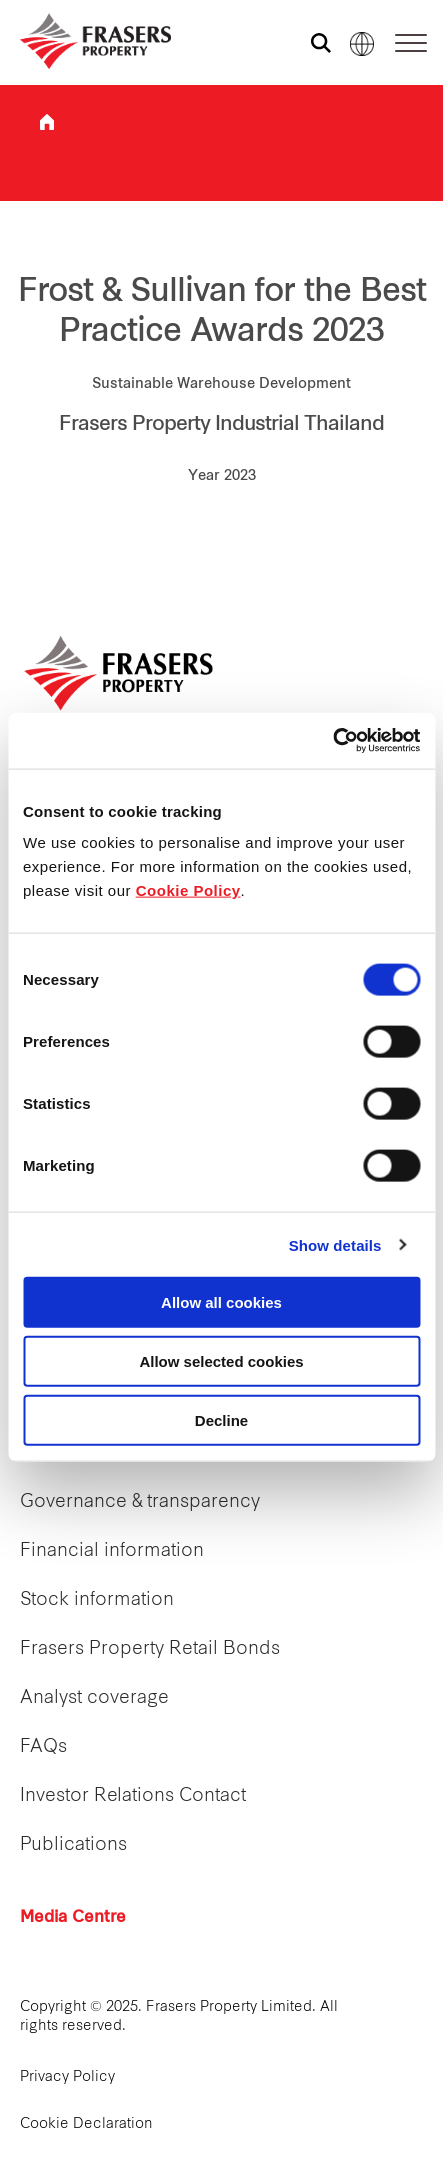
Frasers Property (47, 122)
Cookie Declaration (86, 2124)
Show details (335, 1244)
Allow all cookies (221, 1302)
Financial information (112, 1551)
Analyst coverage (94, 1698)
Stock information (97, 1600)
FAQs (43, 1747)
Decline (221, 1419)
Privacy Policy (67, 2077)
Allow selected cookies (221, 1360)
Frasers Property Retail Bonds (150, 1649)
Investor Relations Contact (133, 1796)
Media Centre (73, 1918)
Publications (73, 1845)
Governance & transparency (140, 1502)
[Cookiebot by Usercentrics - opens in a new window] (332, 741)
